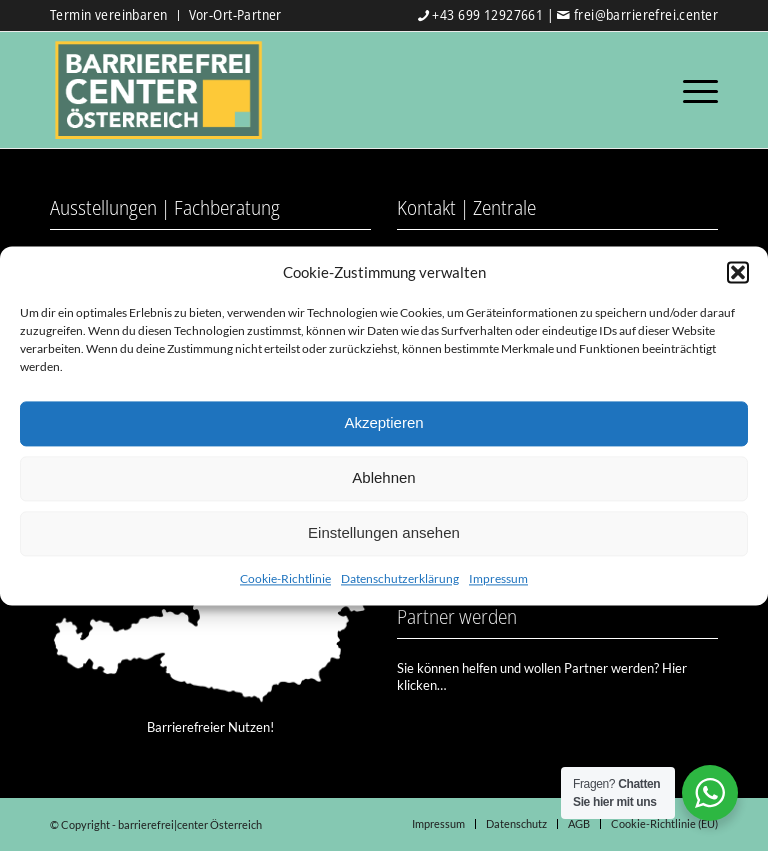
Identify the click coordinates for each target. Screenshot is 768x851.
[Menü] (695, 90)
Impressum (498, 578)
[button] (738, 272)
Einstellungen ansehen (384, 533)
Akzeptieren (383, 423)
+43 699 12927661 (487, 14)
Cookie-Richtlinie (285, 578)
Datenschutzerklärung (400, 578)
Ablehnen (383, 478)
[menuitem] (114, 15)
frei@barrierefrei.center (646, 14)
